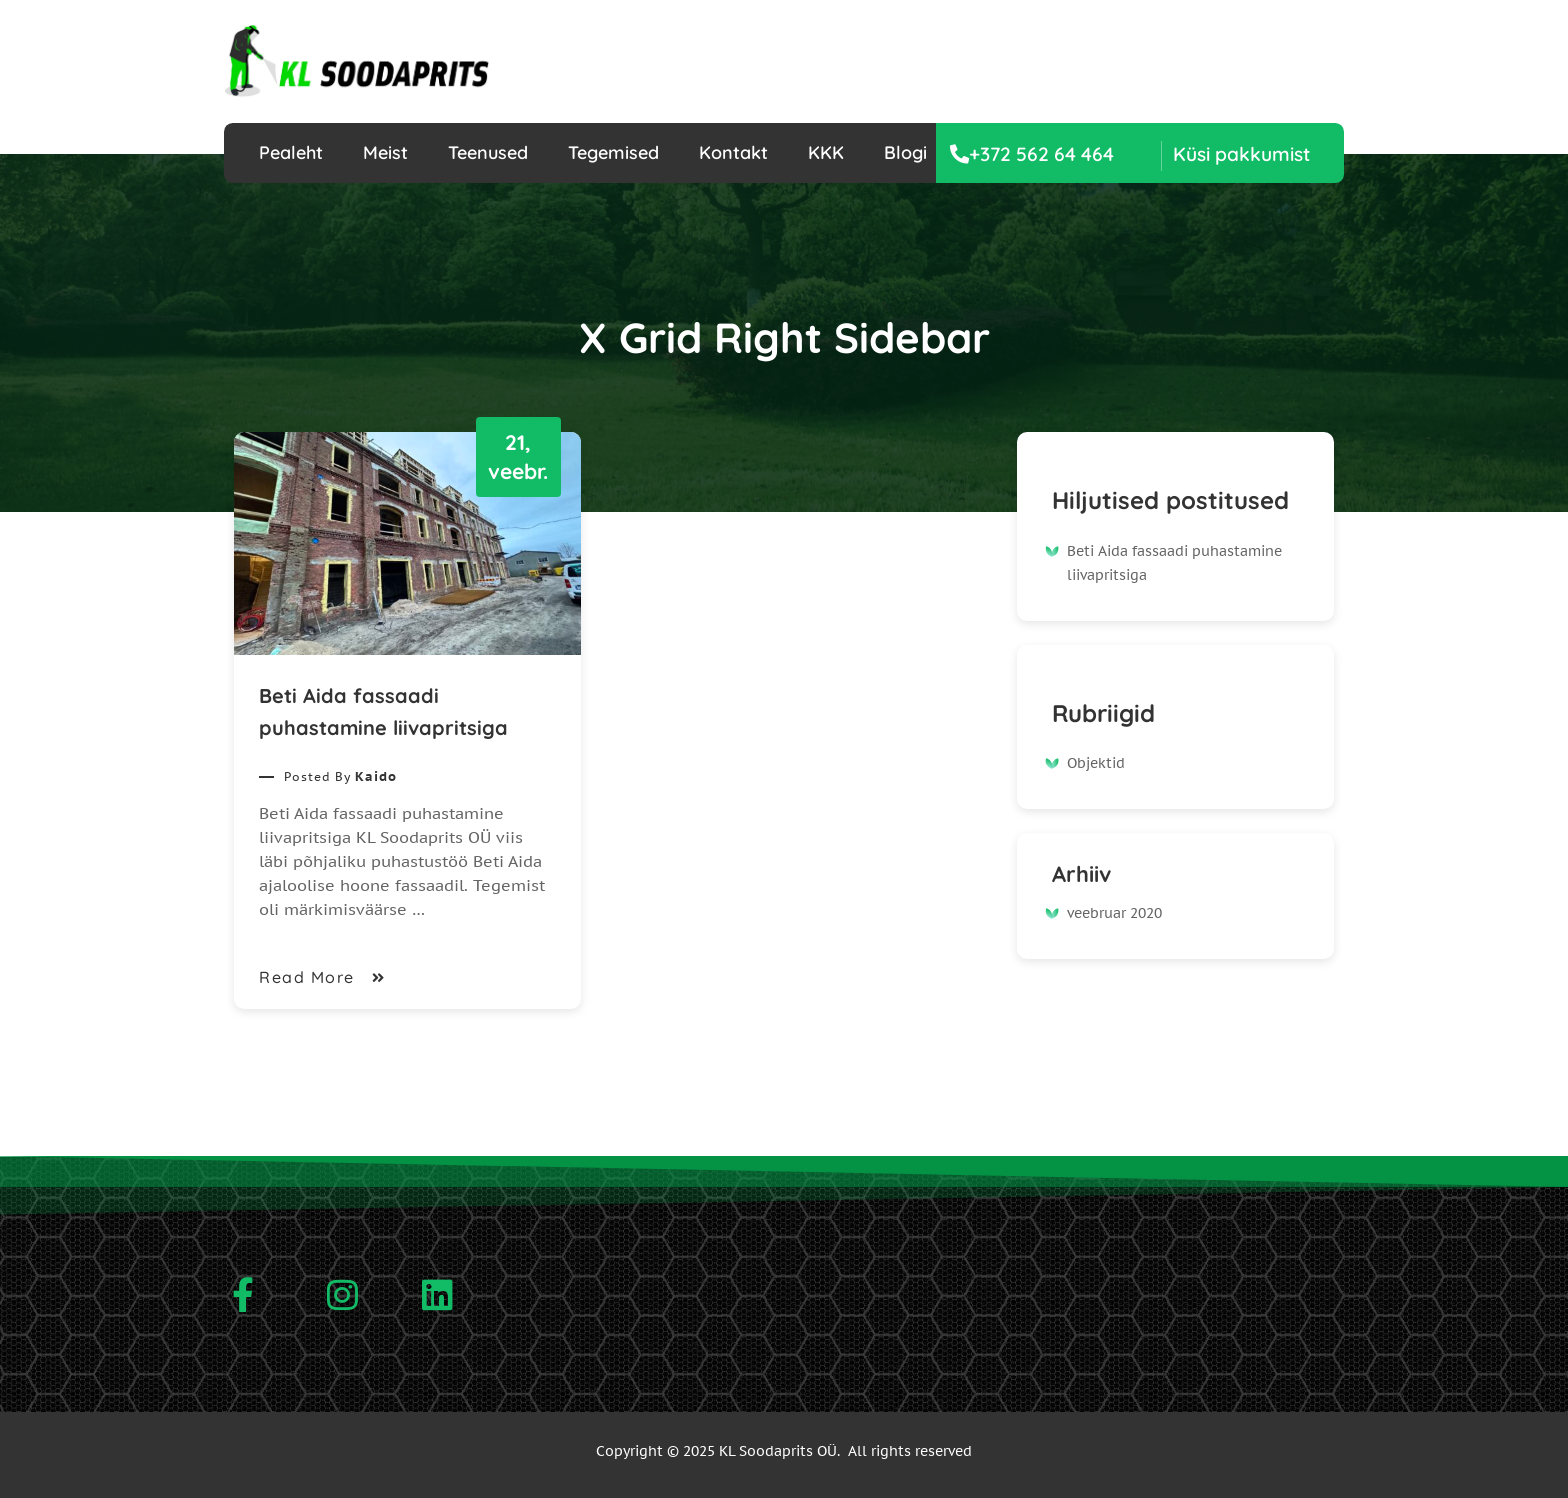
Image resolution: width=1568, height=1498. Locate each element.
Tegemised (613, 152)
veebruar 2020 (1114, 913)
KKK (826, 152)
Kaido (376, 776)
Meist (385, 152)
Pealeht (291, 152)
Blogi (905, 152)
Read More (323, 977)
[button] (1236, 154)
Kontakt (733, 152)
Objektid (1096, 763)
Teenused (488, 152)
